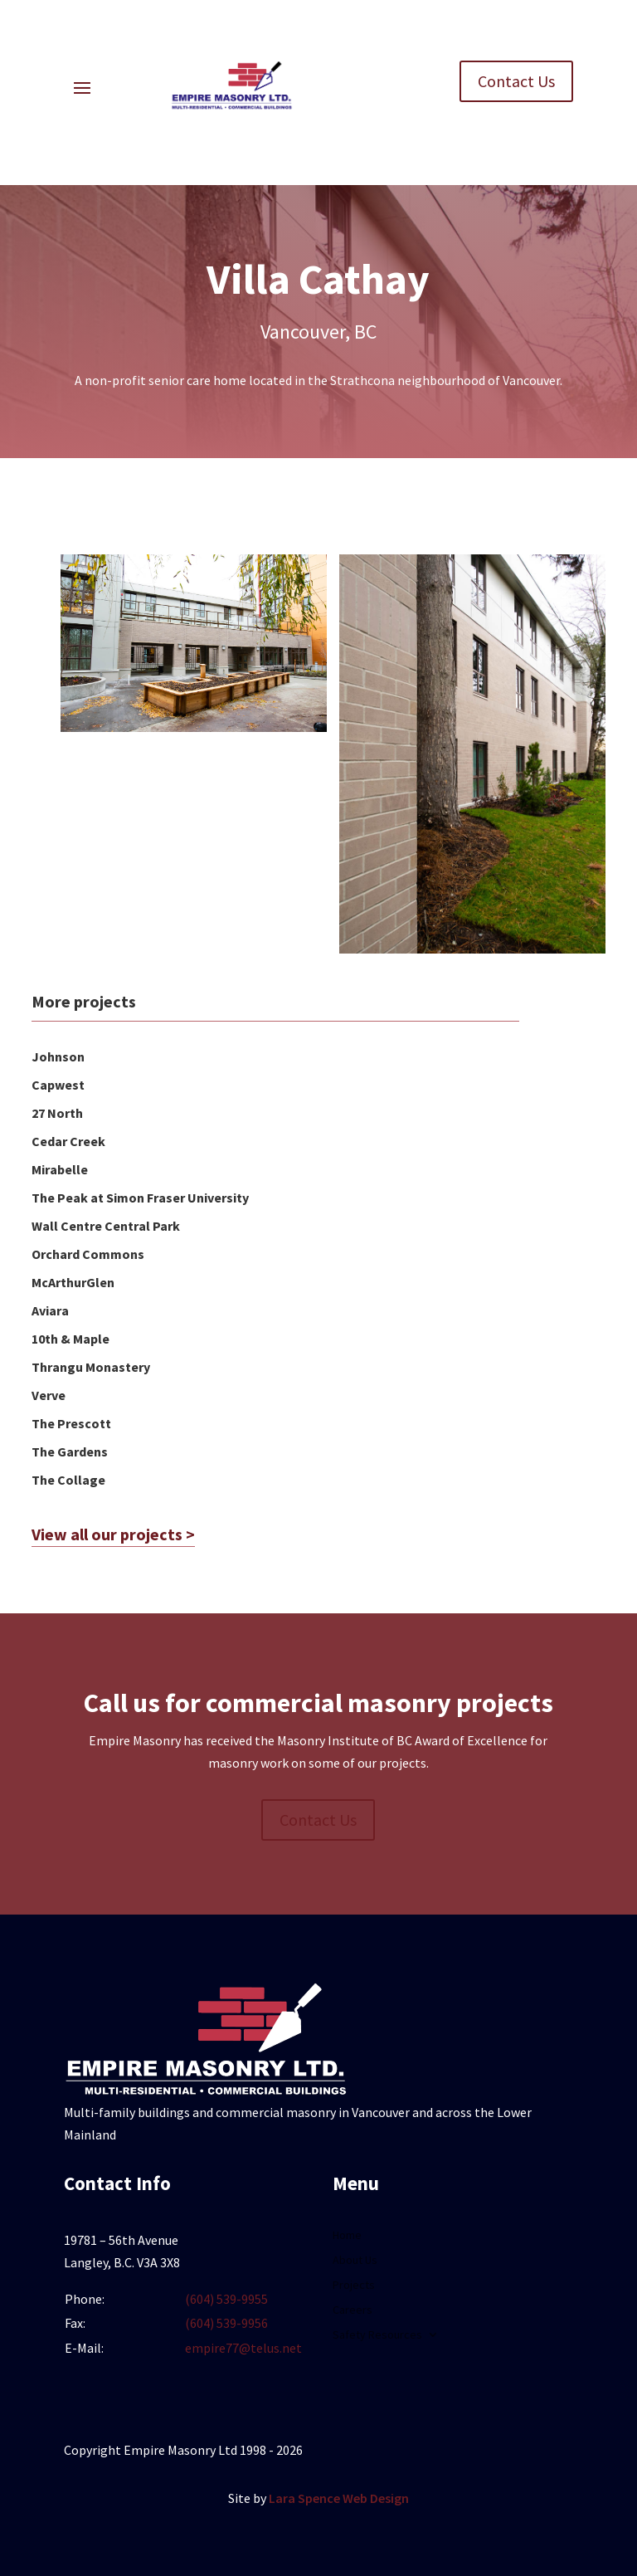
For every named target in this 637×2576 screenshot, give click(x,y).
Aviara (50, 1310)
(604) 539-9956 (226, 2323)
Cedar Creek (68, 1141)
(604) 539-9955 (226, 2299)
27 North (57, 1113)
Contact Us (516, 81)
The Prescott (71, 1423)
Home (347, 2235)
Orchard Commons (88, 1254)
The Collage (68, 1479)
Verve (49, 1395)
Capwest (58, 1084)
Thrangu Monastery (91, 1367)
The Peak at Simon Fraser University (140, 1197)
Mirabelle (60, 1169)
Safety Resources (377, 2335)
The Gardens (70, 1451)
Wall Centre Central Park (106, 1225)
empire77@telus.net (243, 2347)
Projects (354, 2285)
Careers (352, 2310)
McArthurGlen (73, 1282)
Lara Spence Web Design (339, 2498)
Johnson (58, 1056)
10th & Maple (70, 1338)
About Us (355, 2260)
